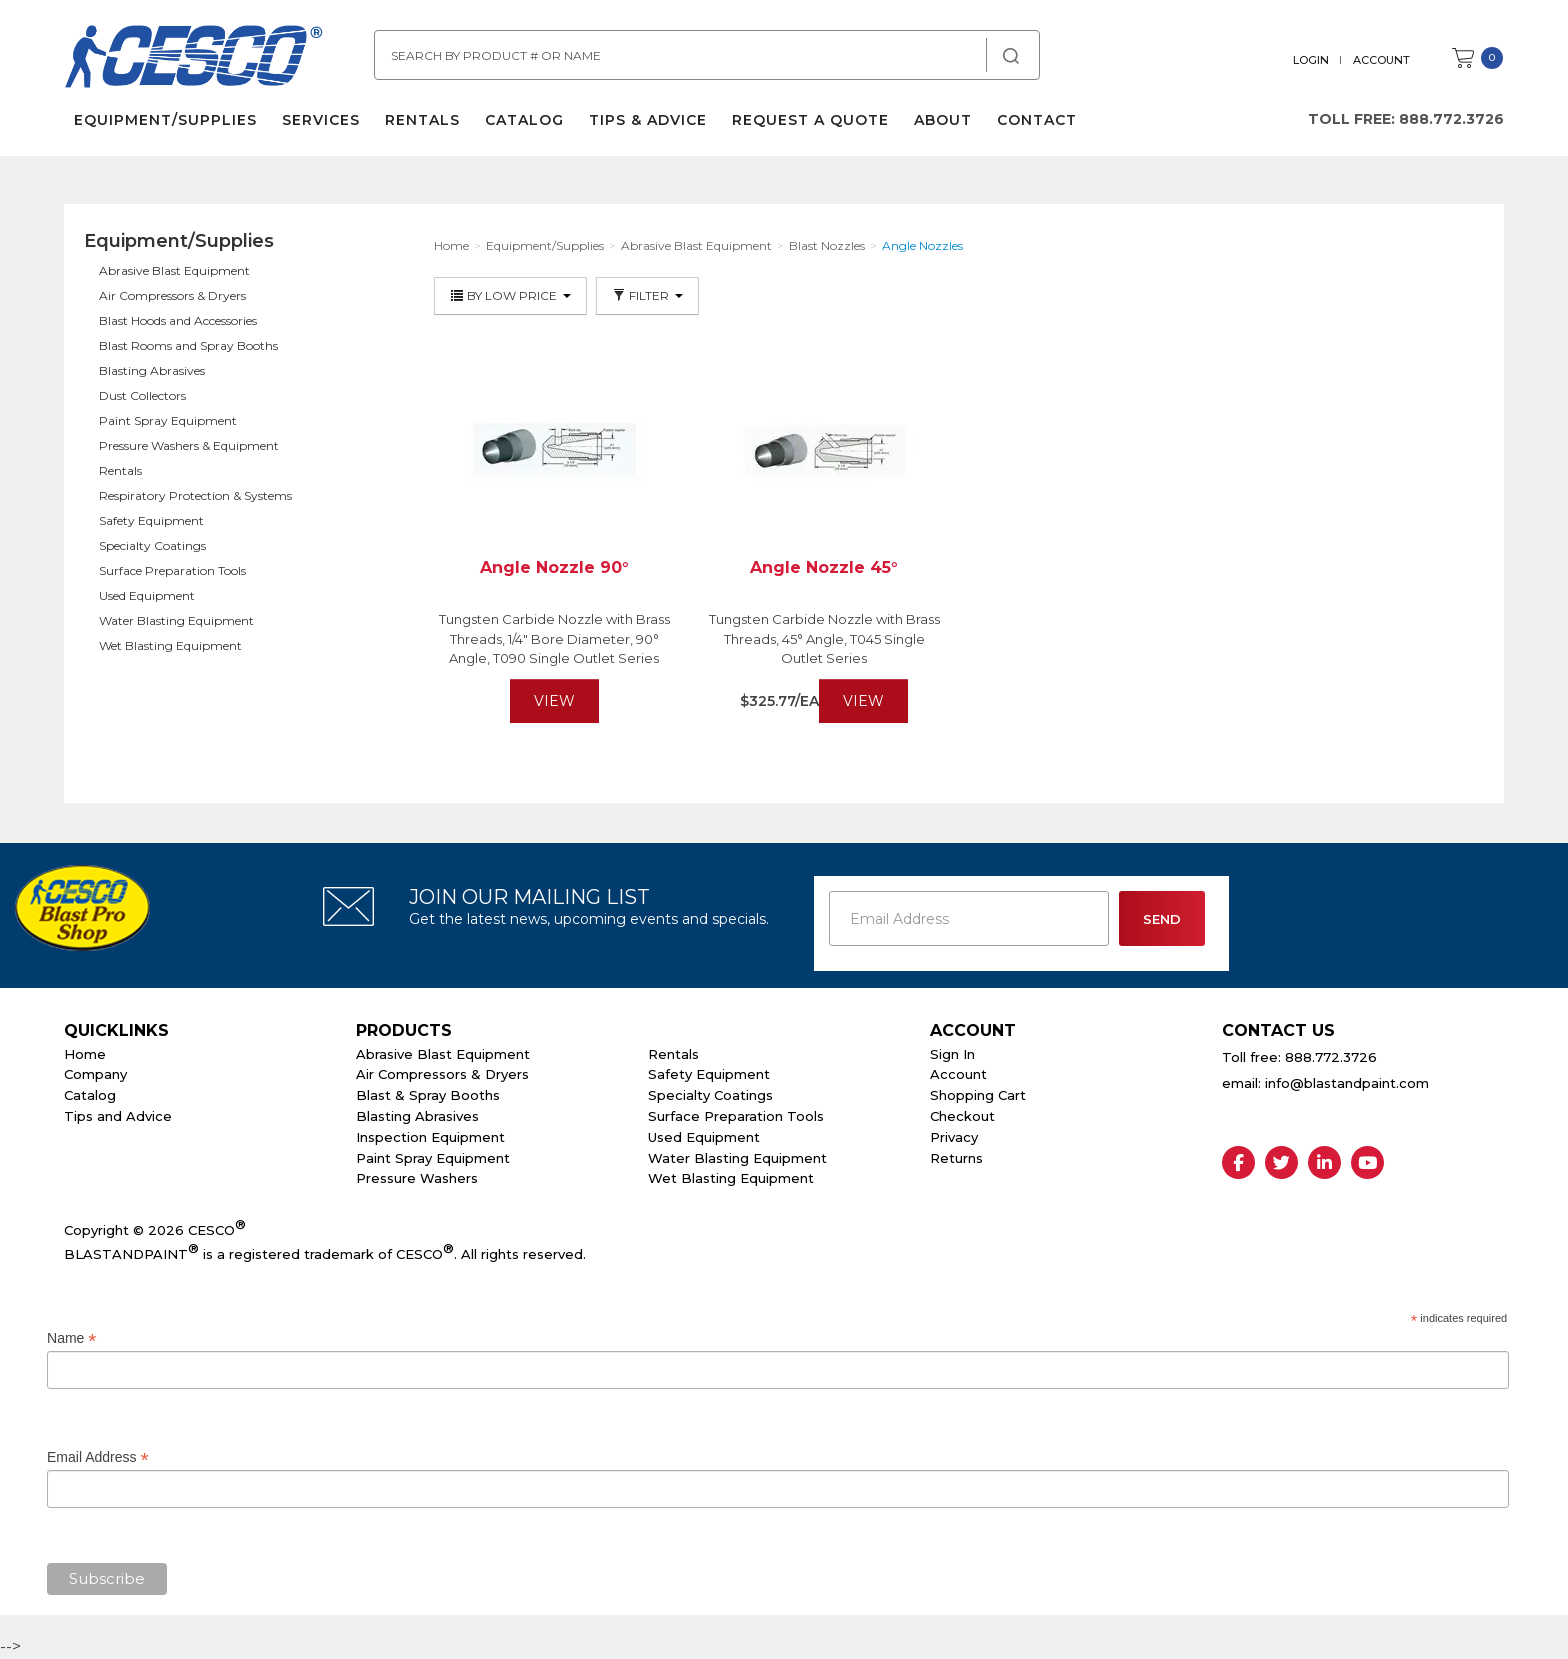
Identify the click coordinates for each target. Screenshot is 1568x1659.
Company (95, 1074)
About (943, 120)
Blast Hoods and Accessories (178, 320)
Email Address (98, 1457)
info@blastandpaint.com (1347, 1083)
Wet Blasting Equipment (170, 645)
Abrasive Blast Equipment (174, 270)
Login (1311, 60)
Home (85, 1054)
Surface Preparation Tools (172, 570)
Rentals (422, 120)
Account (1381, 60)
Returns (956, 1158)
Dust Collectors (142, 395)
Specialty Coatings (152, 545)
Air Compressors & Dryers (172, 295)
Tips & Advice (648, 120)
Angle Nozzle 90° (554, 567)
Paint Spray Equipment (168, 420)
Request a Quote (810, 120)
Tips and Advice (118, 1116)
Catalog (524, 120)
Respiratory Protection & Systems (195, 495)
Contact (1037, 120)
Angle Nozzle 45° (824, 567)
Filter (647, 295)
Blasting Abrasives (152, 370)
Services (321, 120)
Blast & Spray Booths (428, 1095)
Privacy (954, 1137)
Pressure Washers (417, 1178)
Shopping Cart (978, 1095)
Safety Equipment (151, 520)
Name (71, 1338)
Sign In (952, 1054)
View (554, 701)
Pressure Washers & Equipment (189, 445)
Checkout (962, 1116)
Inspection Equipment (430, 1137)
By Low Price (510, 295)
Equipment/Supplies (165, 120)
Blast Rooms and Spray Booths (188, 345)
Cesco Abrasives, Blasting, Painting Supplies (194, 59)
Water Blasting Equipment (176, 620)
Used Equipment (147, 595)
